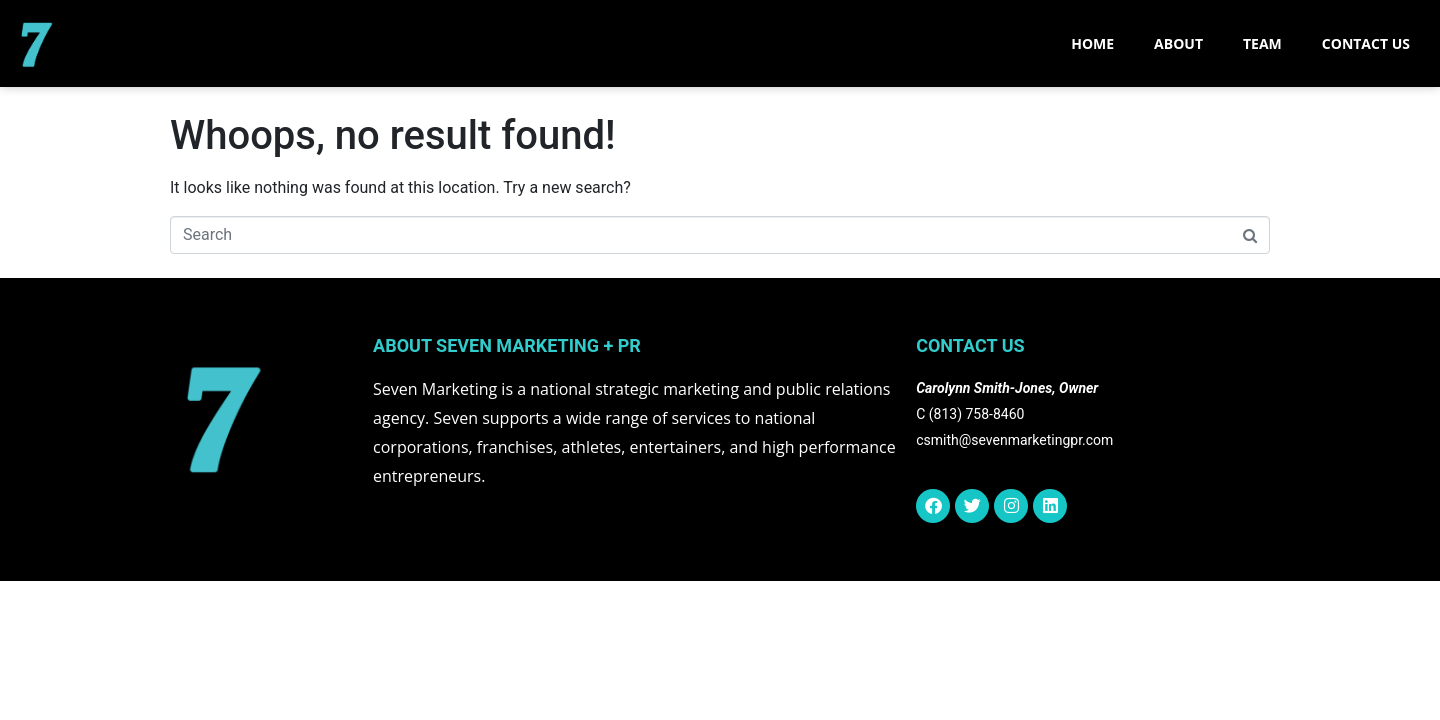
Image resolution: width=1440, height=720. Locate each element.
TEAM (1262, 43)
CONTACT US (1366, 43)
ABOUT (1178, 43)
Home (1092, 43)
